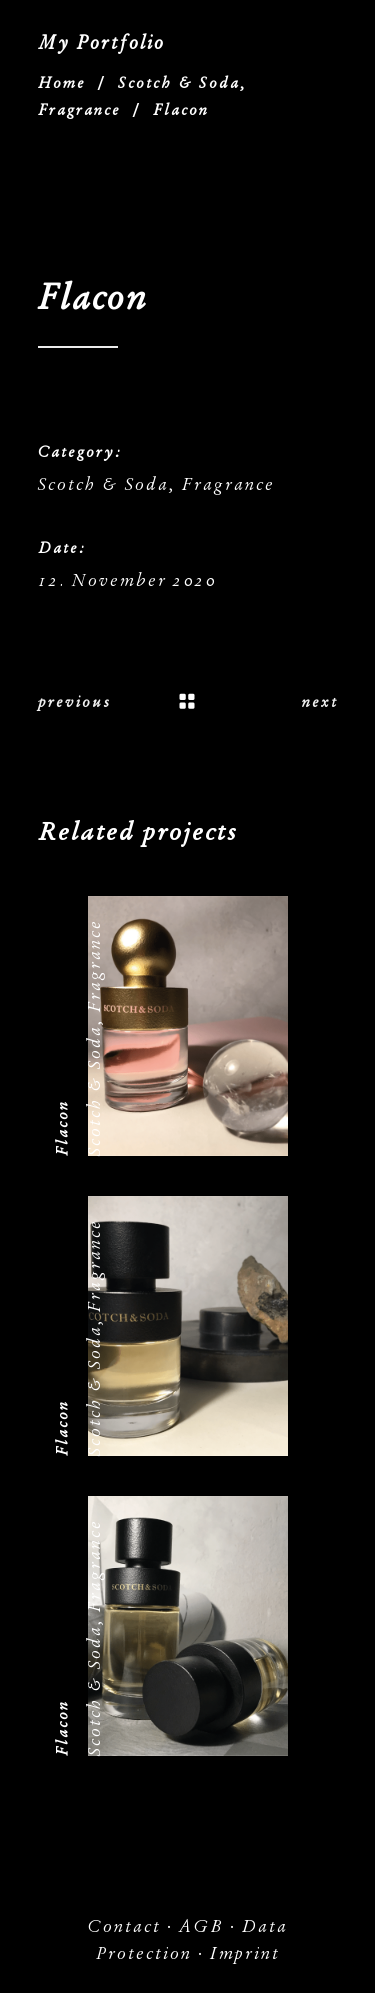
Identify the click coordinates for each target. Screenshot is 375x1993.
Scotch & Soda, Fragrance (156, 484)
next (320, 702)
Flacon (62, 1128)
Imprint (245, 1953)
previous (74, 702)
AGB (201, 1926)
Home (62, 83)
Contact (124, 1926)
